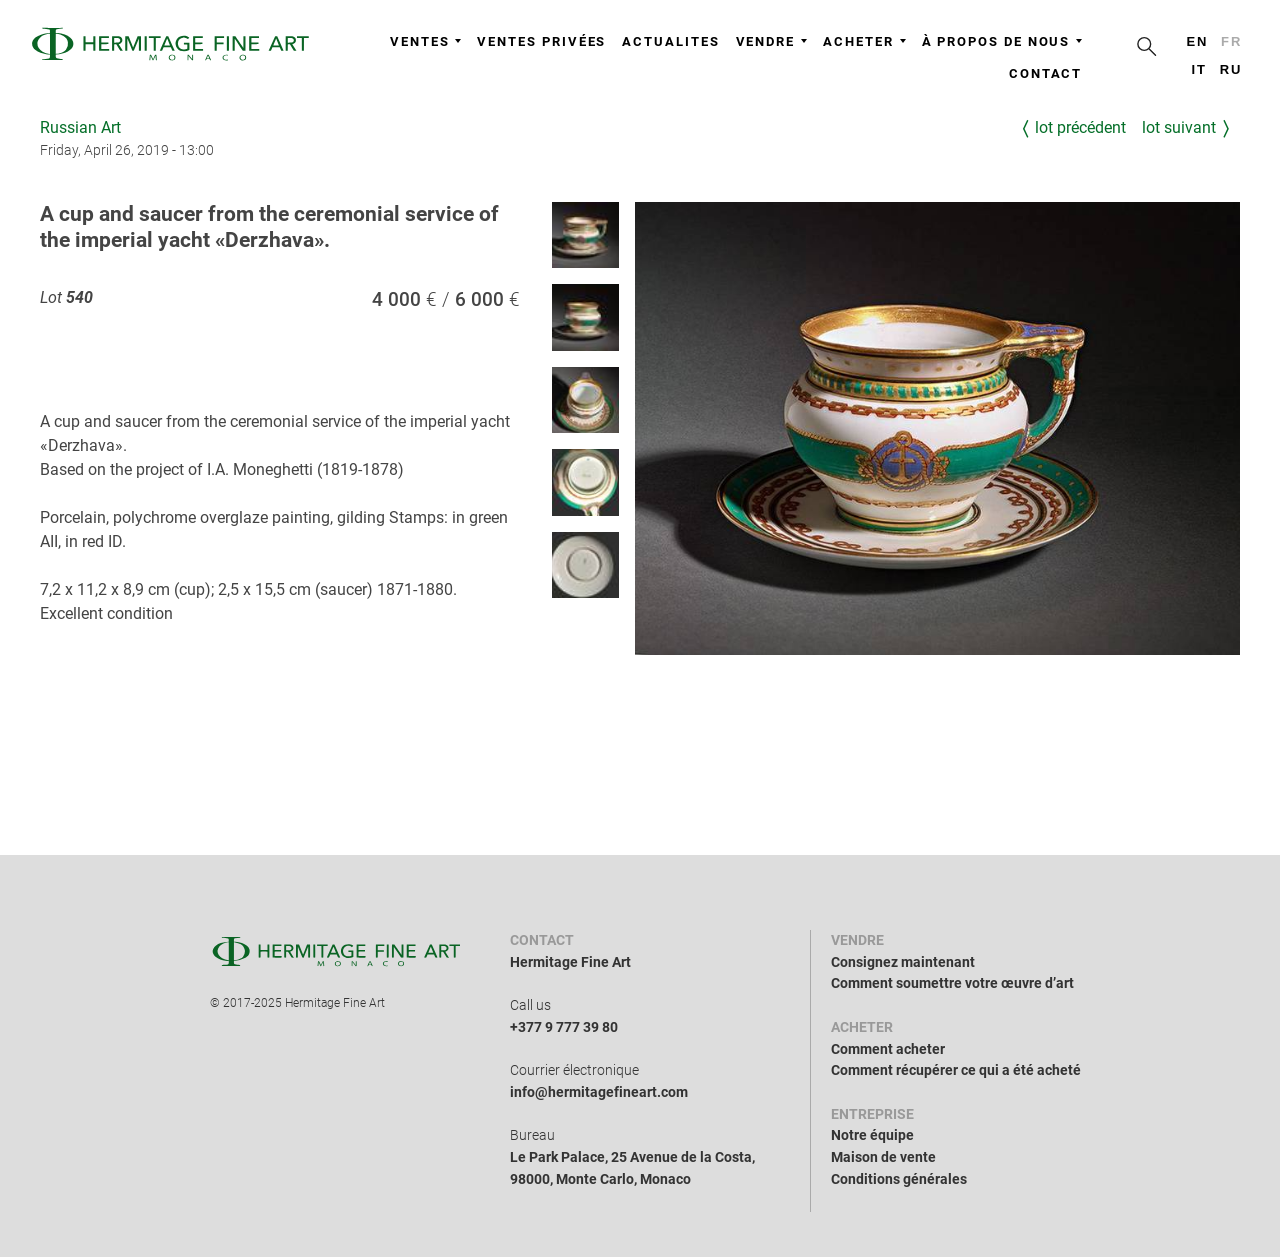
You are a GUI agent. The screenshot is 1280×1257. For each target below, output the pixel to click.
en (1197, 41)
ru (1231, 69)
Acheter (864, 41)
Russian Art (80, 127)
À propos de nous (1002, 41)
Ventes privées (541, 41)
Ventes (426, 41)
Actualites (670, 41)
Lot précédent (1080, 127)
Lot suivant (1179, 127)
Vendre (772, 41)
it (1198, 69)
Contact (1045, 73)
